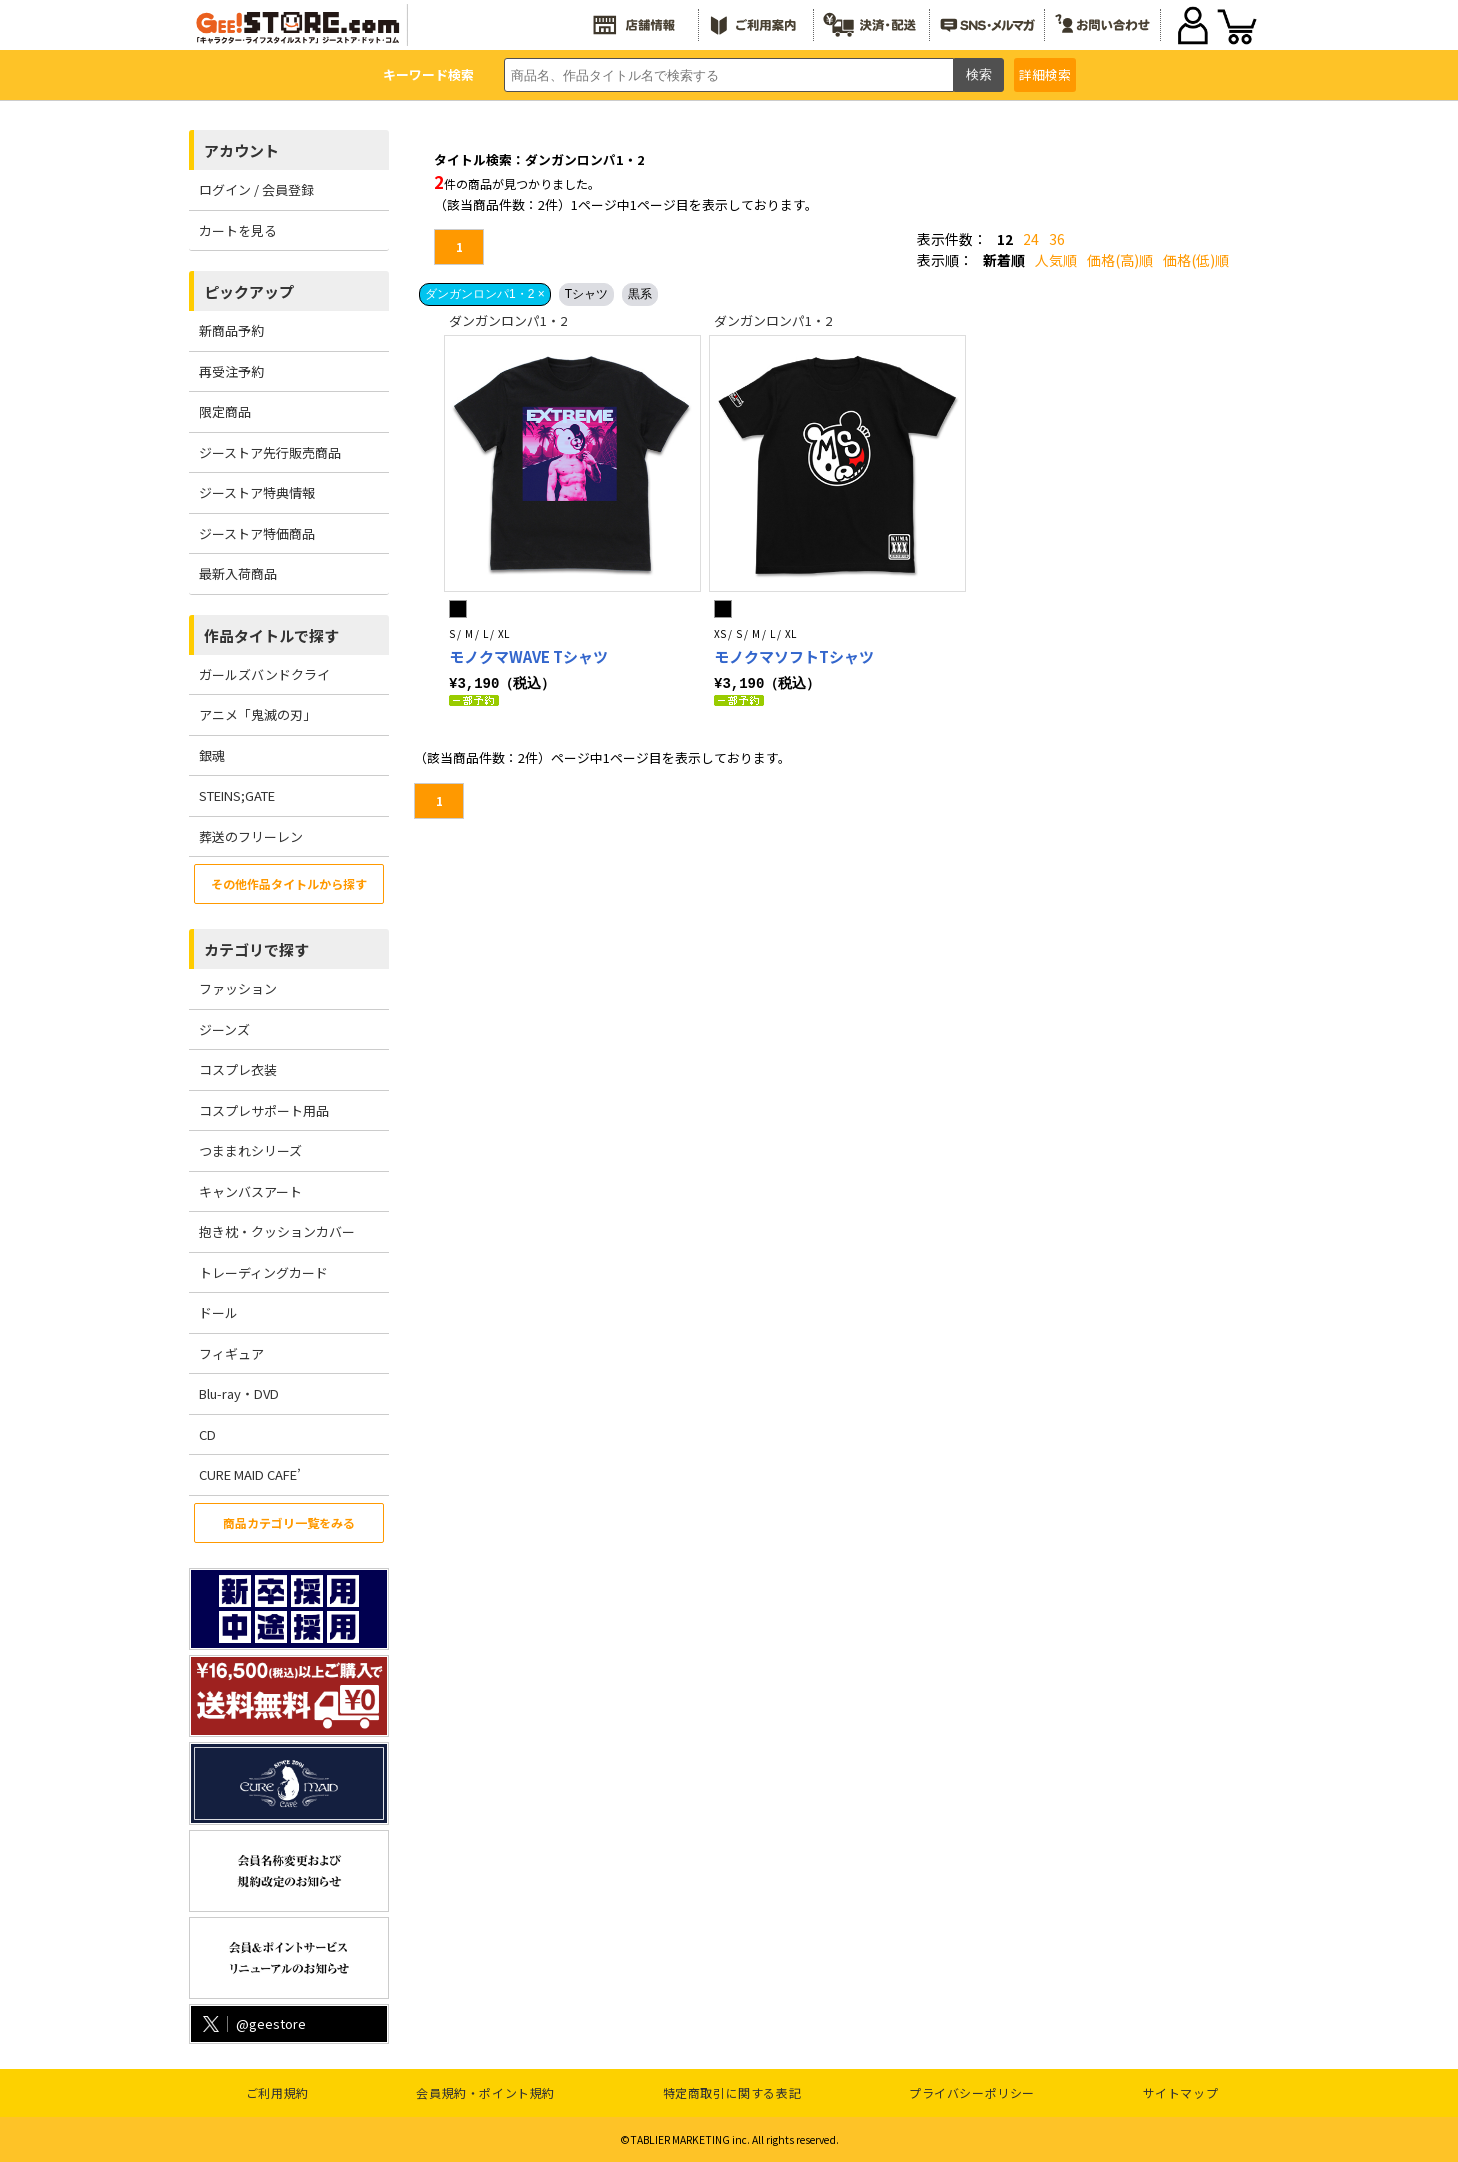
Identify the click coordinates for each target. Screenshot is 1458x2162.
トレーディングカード (263, 1272)
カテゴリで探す (256, 949)
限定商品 (225, 411)
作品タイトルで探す (271, 635)
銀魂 (212, 755)
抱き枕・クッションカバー (277, 1231)
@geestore (252, 2023)
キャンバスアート (250, 1191)
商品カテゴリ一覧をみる (289, 1522)
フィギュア (231, 1353)
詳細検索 (1045, 74)
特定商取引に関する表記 (732, 2092)
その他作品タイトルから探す (289, 883)
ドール (218, 1312)
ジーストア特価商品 (257, 533)
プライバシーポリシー (972, 2092)
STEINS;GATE (237, 795)
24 (1031, 239)
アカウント (241, 150)
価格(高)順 (1120, 260)
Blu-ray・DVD (239, 1393)
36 (1057, 239)
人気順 (1056, 260)
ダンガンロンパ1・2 (508, 320)
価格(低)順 (1196, 260)
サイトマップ (1181, 2092)
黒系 (640, 294)
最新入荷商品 (238, 573)
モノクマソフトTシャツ (794, 656)
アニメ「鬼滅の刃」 (257, 714)
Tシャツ (586, 294)
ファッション (238, 988)
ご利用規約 (277, 2092)
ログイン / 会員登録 (256, 189)
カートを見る (238, 230)
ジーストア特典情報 (257, 492)
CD (207, 1434)
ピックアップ (249, 291)
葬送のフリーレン (251, 836)
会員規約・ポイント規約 (485, 2092)
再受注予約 (231, 371)
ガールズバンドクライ (264, 674)
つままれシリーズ (250, 1150)
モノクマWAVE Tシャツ (528, 656)
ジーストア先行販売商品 (270, 452)
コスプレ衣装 (238, 1069)
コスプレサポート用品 (264, 1110)
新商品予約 (231, 330)
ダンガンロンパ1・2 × (485, 294)
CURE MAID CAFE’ (250, 1474)
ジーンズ (224, 1029)
